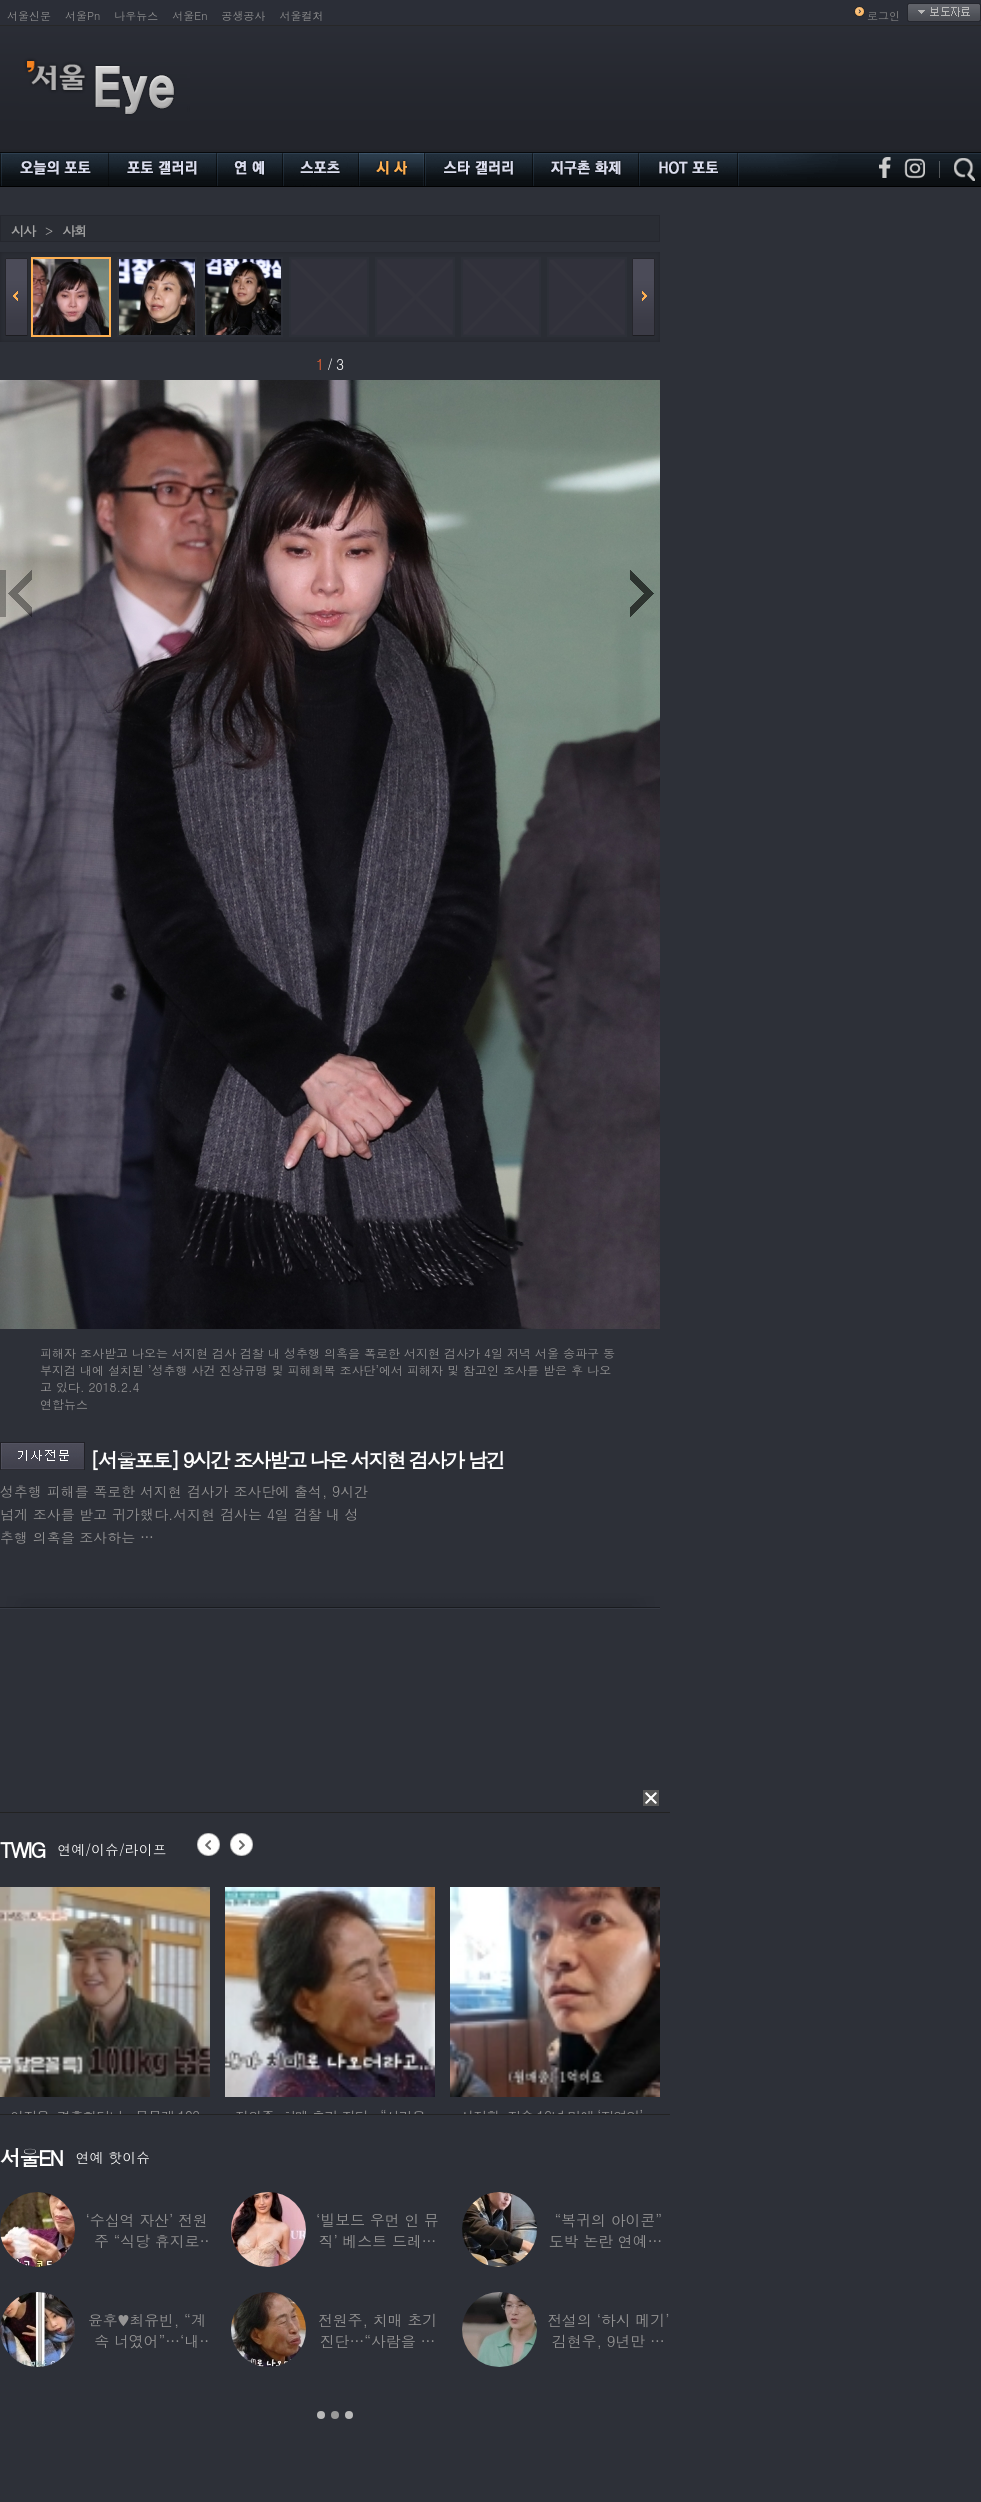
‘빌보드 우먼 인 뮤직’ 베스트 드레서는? (377, 2240)
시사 (23, 230)
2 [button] (335, 2415)
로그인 (883, 15)
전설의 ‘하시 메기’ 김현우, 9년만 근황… (608, 2340)
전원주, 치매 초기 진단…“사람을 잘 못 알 (377, 2340)
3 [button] (349, 2415)
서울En (189, 15)
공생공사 (244, 15)
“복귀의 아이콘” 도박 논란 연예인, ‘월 (608, 2240)
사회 (74, 230)
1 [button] (321, 2415)
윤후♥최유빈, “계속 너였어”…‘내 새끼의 (147, 2340)
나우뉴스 (136, 15)
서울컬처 (302, 15)
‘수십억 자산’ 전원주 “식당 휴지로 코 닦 (147, 2240)
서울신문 (29, 15)
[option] (105, 1989)
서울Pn (82, 15)
